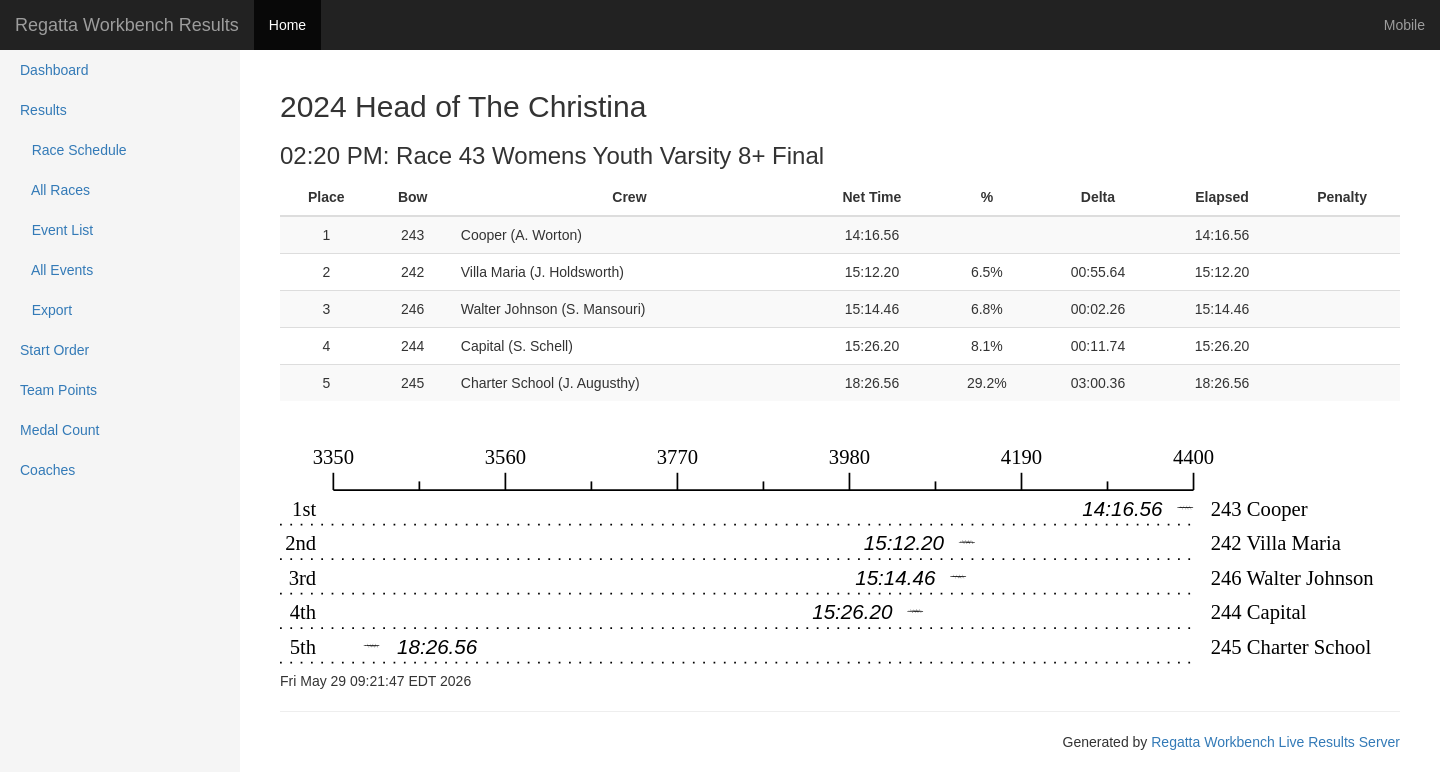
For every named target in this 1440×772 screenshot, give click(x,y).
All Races (55, 190)
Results (43, 110)
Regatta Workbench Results (127, 25)
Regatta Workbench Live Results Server (1275, 742)
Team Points (58, 390)
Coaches (47, 470)
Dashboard (54, 70)
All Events (56, 270)
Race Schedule (73, 150)
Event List (56, 230)
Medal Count (59, 430)
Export (46, 310)
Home (287, 25)
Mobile (1404, 25)
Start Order (54, 350)
